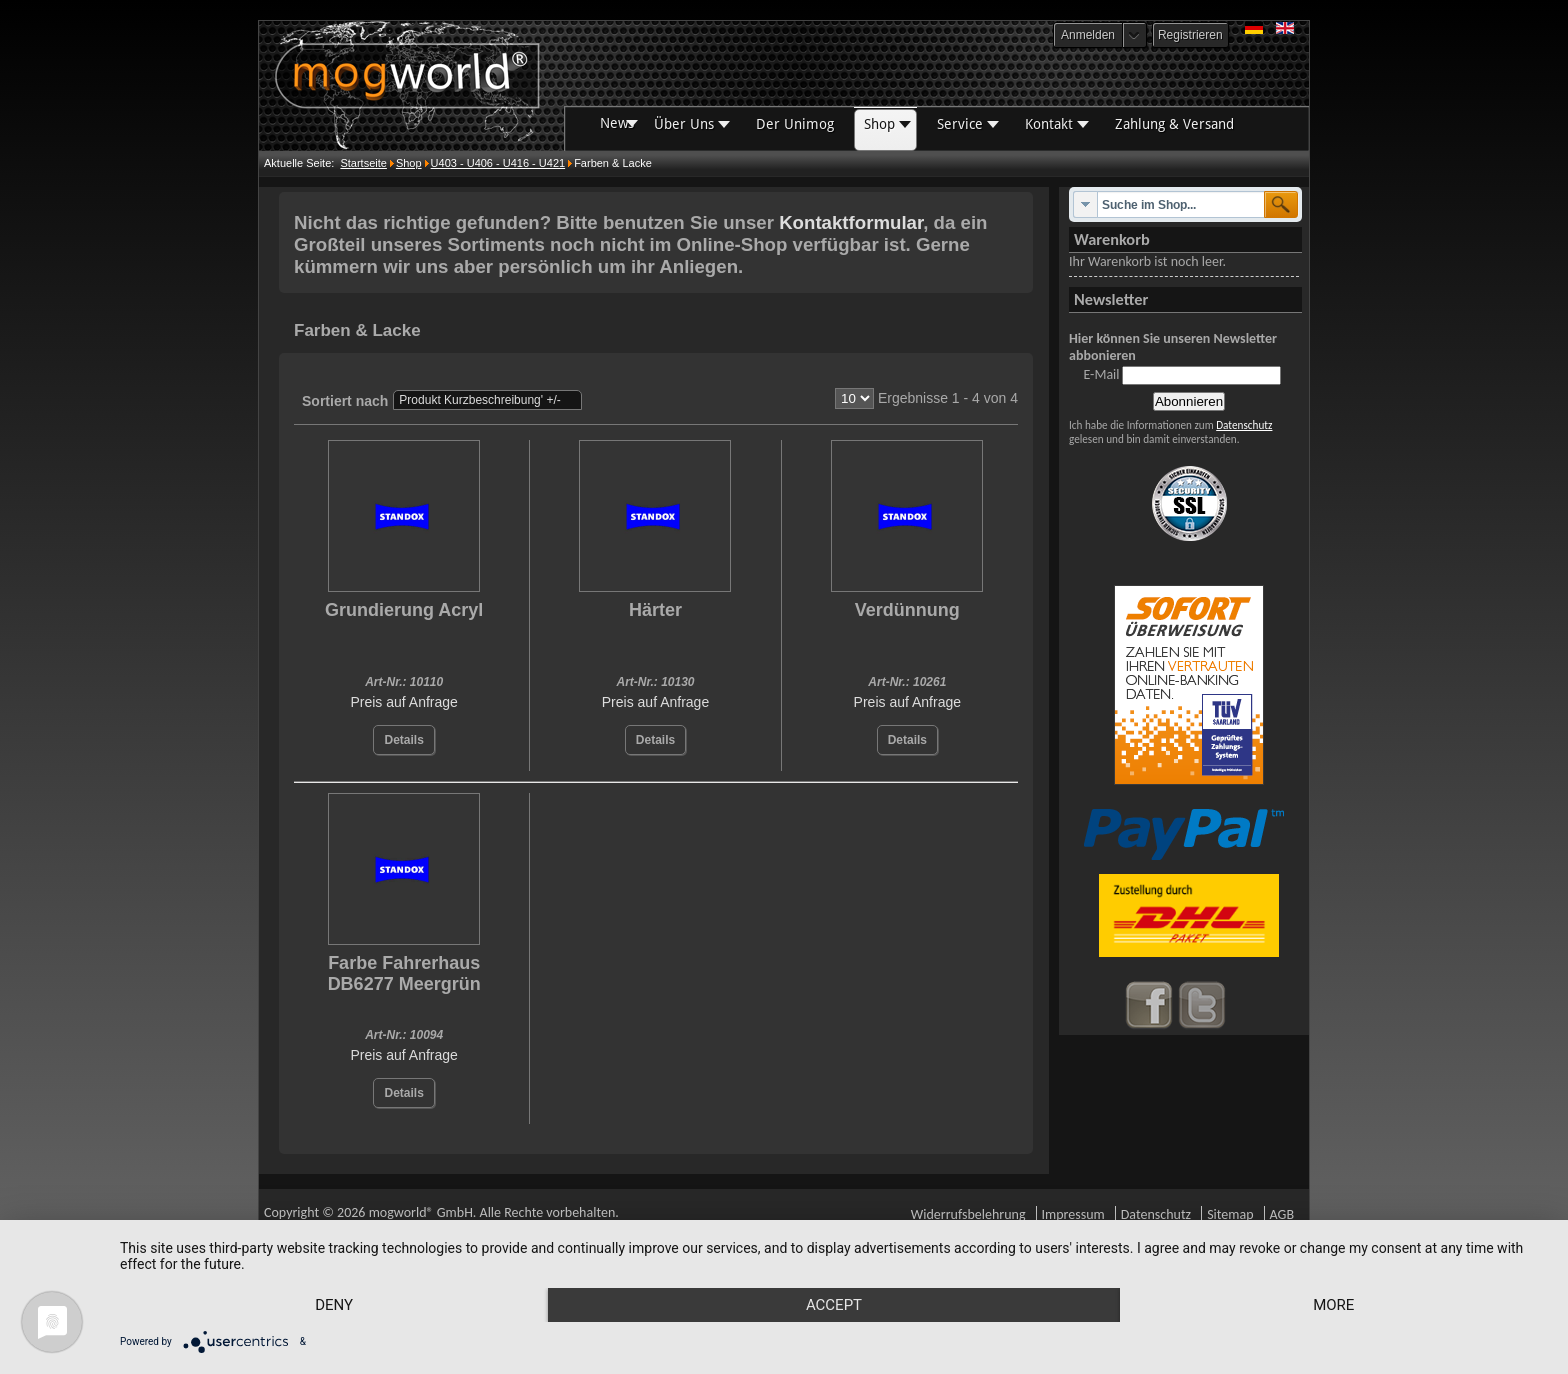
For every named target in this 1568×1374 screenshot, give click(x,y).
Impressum (1073, 1214)
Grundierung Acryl (404, 610)
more (1333, 1305)
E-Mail (1101, 374)
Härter (655, 610)
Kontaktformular (851, 222)
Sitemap (1230, 1214)
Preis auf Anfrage (403, 702)
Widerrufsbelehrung (968, 1214)
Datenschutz (1244, 425)
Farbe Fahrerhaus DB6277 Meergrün (404, 973)
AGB (1282, 1214)
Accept (834, 1305)
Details (403, 740)
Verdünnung (907, 610)
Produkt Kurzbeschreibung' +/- (479, 400)
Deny (334, 1305)
